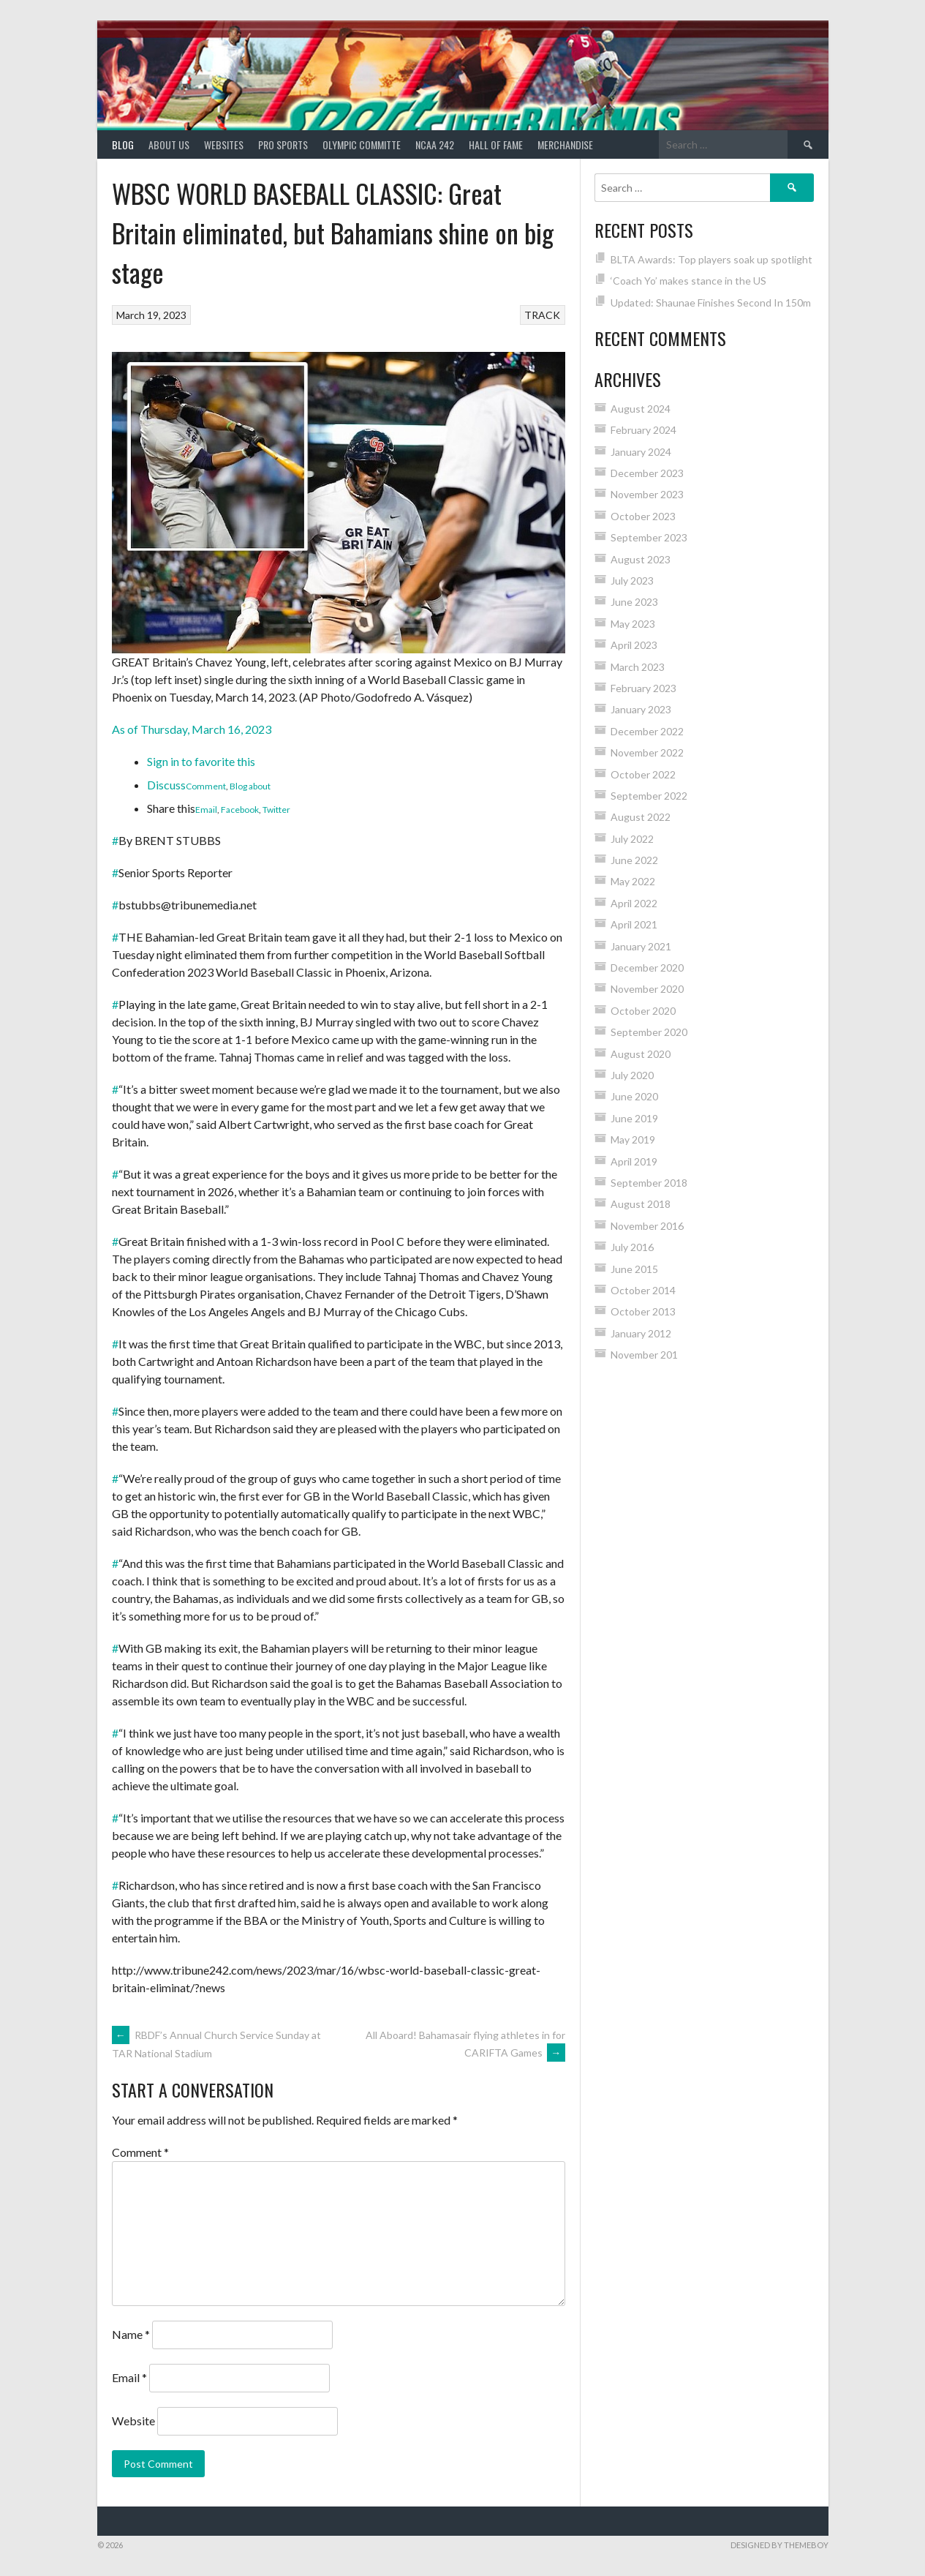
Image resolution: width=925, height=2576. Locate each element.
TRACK (542, 315)
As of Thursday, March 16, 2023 (191, 729)
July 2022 (632, 839)
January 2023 (641, 709)
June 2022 (634, 860)
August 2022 (641, 817)
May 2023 (633, 623)
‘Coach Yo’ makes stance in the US (688, 280)
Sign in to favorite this (201, 761)
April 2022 (634, 903)
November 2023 (647, 494)
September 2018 (649, 1182)
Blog (123, 144)
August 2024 (641, 408)
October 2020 (643, 1011)
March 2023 (638, 667)
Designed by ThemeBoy (779, 2545)
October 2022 (643, 774)
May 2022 (633, 881)
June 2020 (634, 1096)
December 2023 (647, 473)
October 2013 (643, 1311)
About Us (168, 144)
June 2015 (634, 1269)
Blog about (250, 786)
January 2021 (641, 946)
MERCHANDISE (565, 144)
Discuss (166, 785)
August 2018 (641, 1204)
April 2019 (634, 1161)
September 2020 (649, 1032)
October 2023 (643, 516)
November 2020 (647, 989)
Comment (206, 786)
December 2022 (647, 731)
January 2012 (641, 1333)
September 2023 (649, 537)
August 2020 (641, 1054)
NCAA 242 (434, 144)
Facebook (240, 809)
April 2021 (634, 924)
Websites (223, 144)
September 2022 (649, 795)
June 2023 (634, 602)
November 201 (644, 1354)
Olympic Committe (361, 144)
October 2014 (643, 1290)
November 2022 (647, 752)
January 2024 (641, 452)
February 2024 (643, 430)
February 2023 (643, 688)
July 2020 (632, 1075)
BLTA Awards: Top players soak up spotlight (711, 259)
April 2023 (634, 645)
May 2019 (633, 1139)
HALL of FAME (496, 144)
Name (131, 2334)
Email (206, 809)
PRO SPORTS (283, 144)
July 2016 (632, 1247)
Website (133, 2420)
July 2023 (632, 580)
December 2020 (647, 967)
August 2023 (641, 559)
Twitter (276, 809)
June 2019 (634, 1118)
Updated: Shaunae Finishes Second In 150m (711, 302)
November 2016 (647, 1226)
